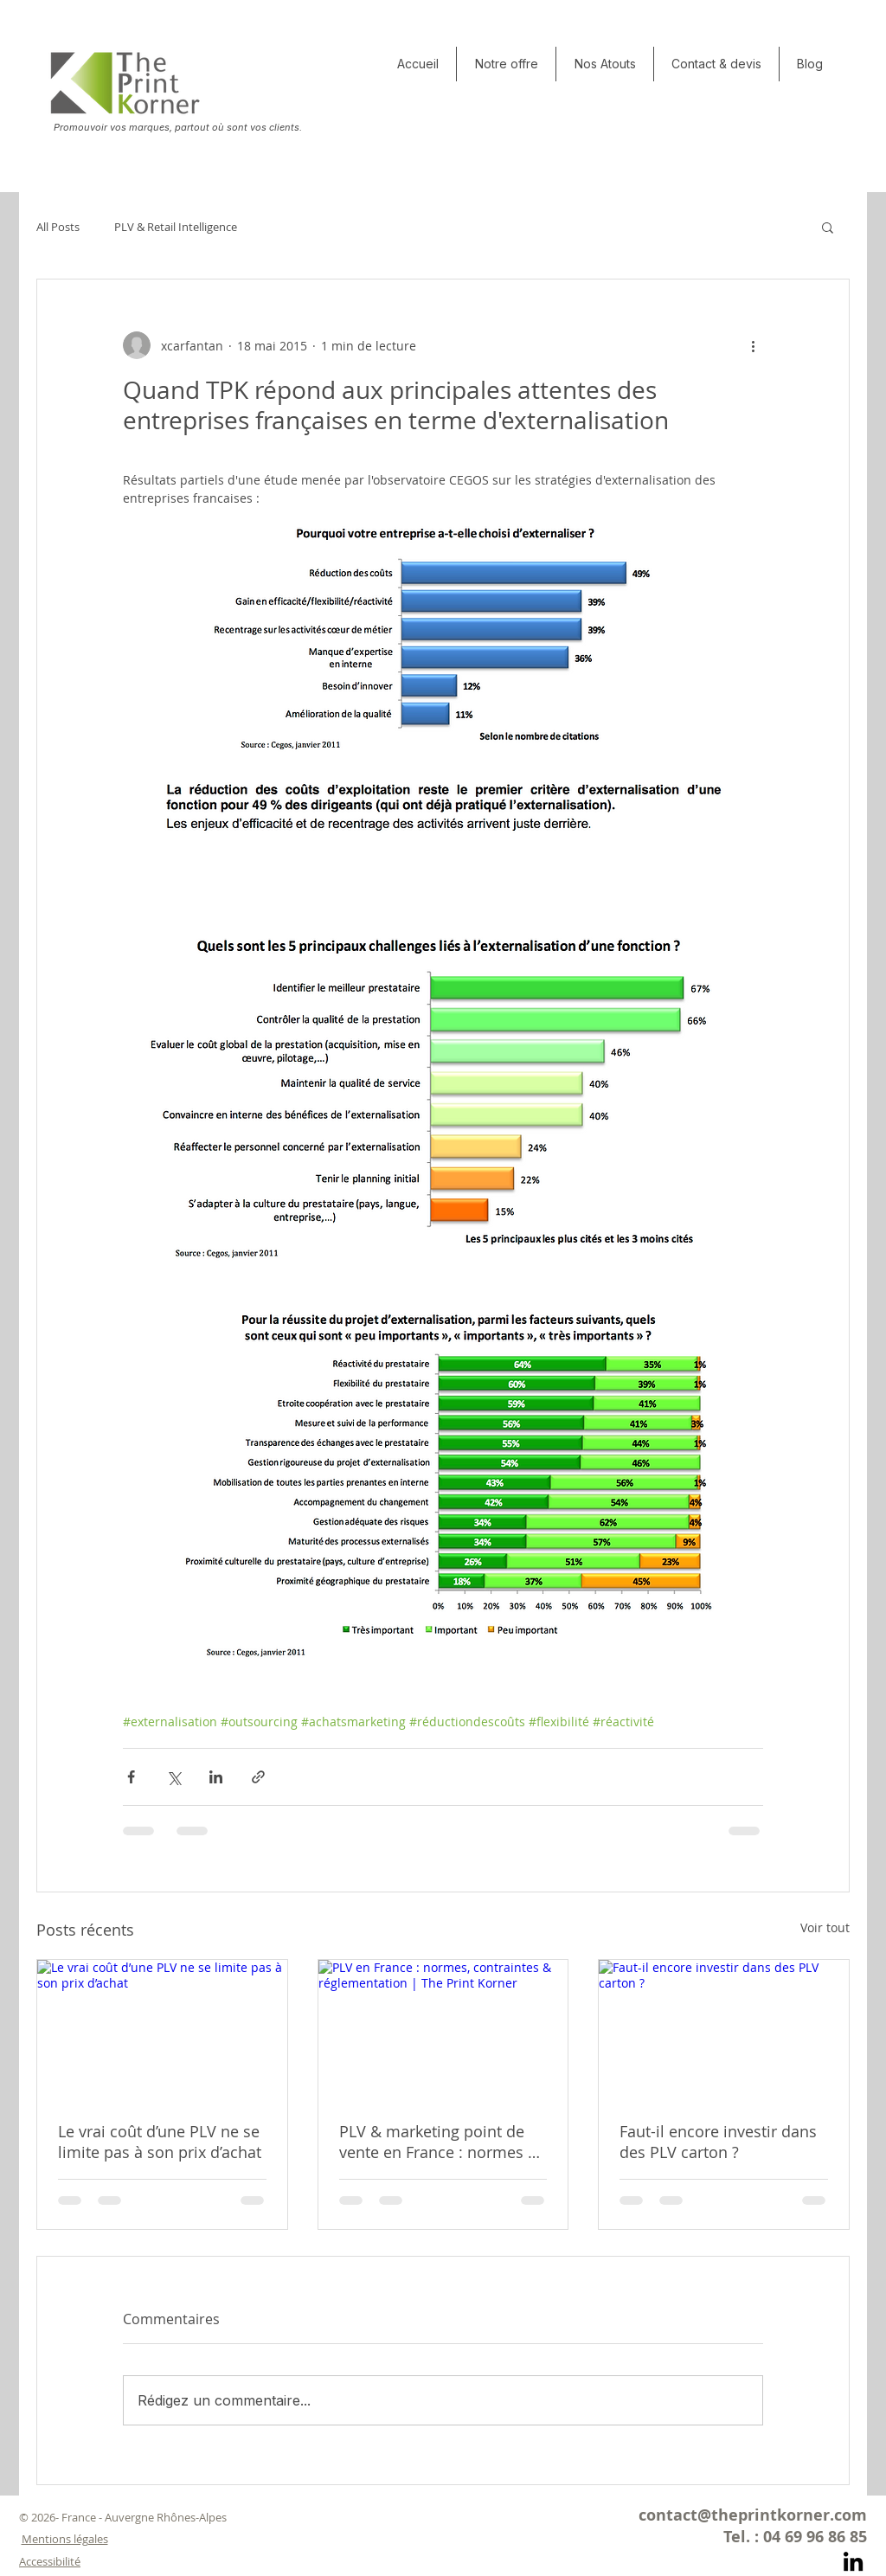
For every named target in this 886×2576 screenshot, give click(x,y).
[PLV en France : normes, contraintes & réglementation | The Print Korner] (443, 2030)
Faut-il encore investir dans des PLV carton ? (718, 2141)
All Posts (58, 227)
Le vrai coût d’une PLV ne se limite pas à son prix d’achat (159, 2141)
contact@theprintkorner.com (753, 2515)
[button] (604, 64)
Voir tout (825, 1927)
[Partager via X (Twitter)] (173, 1777)
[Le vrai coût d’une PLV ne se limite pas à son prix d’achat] (162, 2030)
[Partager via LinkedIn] (216, 1777)
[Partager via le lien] (258, 1777)
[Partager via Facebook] (131, 1777)
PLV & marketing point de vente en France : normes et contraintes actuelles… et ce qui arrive (440, 2141)
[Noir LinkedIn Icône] (853, 2561)
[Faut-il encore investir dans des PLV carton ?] (724, 2030)
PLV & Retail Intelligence (175, 227)
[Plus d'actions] (752, 345)
